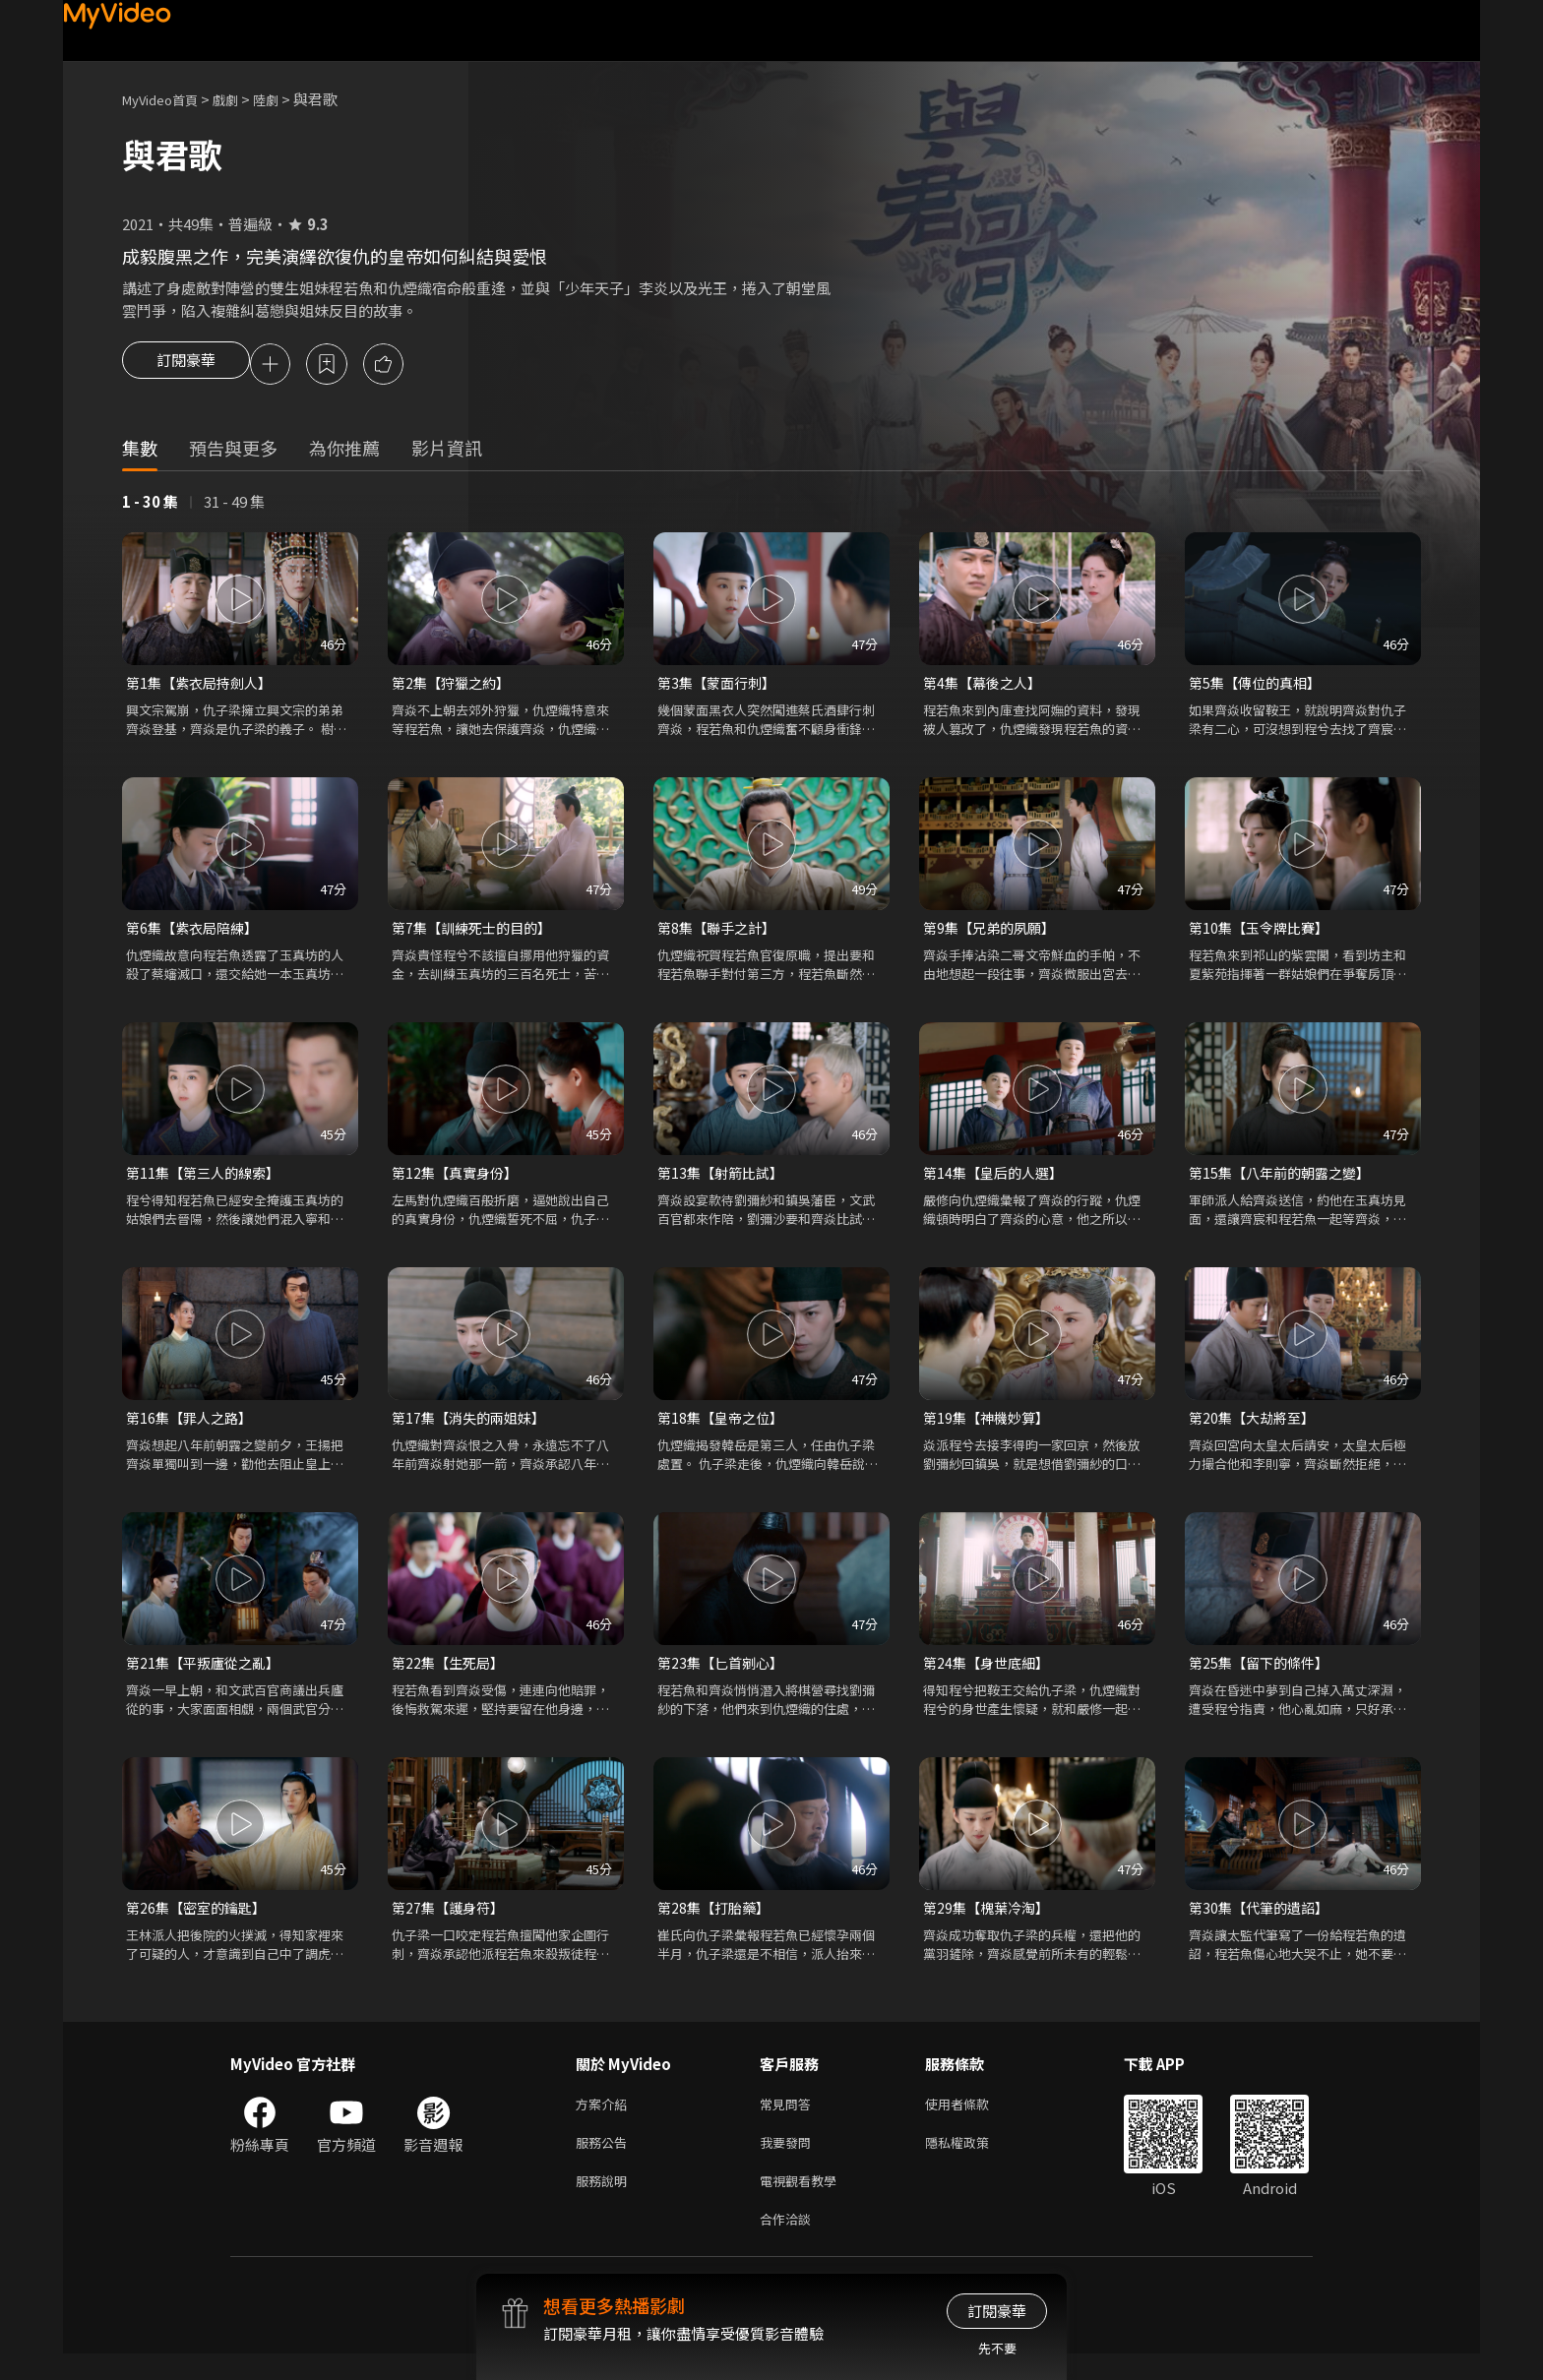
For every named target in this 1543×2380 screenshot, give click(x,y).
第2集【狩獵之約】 (455, 686)
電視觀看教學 (804, 2202)
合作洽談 (789, 2243)
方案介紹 (605, 2119)
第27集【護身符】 (451, 1921)
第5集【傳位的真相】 (1259, 686)
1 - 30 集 (150, 504)
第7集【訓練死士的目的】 (477, 933)
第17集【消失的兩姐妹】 (473, 1427)
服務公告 (605, 2161)
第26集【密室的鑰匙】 (200, 1921)
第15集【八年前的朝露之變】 (1285, 1180)
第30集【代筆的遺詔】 (1263, 1921)
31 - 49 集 (234, 504)
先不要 (997, 2348)
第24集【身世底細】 (990, 1674)
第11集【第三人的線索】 (207, 1180)
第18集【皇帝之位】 (724, 1427)
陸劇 (285, 99)
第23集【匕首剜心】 (724, 1674)
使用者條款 (974, 2119)
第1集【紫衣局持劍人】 (203, 686)
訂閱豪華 (186, 366)
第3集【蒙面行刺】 (720, 686)
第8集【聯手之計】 (720, 933)
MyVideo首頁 (167, 99)
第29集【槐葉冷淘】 (990, 1921)
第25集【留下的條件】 (1263, 1674)
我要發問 (789, 2161)
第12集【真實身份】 (458, 1180)
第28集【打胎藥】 (716, 1921)
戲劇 (241, 99)
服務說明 (605, 2202)
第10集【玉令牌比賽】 (1263, 933)
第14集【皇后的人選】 (997, 1180)
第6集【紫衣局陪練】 (196, 933)
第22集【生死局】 (451, 1674)
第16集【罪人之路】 (193, 1427)
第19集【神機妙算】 (990, 1427)
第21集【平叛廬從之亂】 (207, 1674)
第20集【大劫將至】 (1256, 1427)
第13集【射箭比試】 (724, 1180)
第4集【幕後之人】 (986, 686)
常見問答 (789, 2119)
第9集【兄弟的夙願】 (993, 933)
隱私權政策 (974, 2161)
